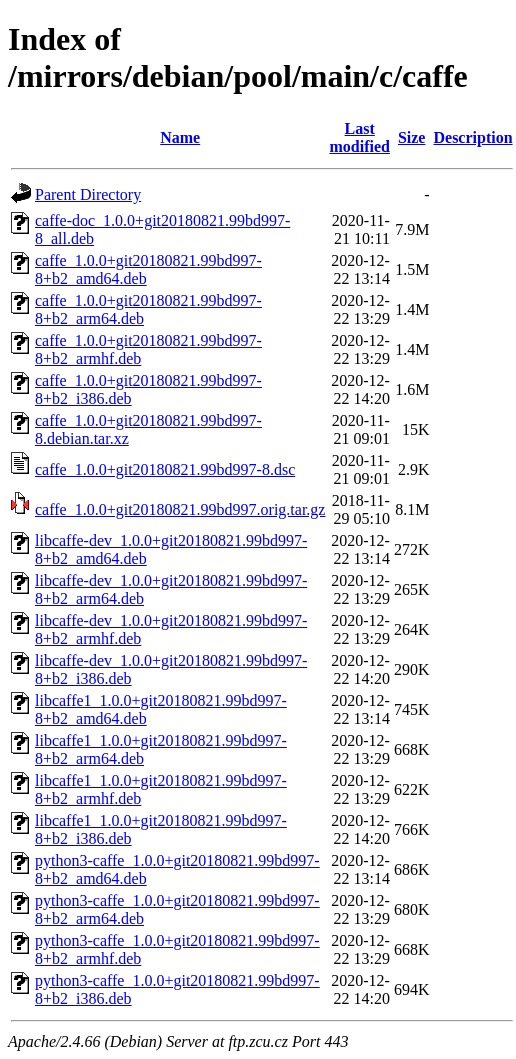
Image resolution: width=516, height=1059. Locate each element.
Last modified (359, 137)
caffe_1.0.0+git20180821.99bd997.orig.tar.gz (180, 509)
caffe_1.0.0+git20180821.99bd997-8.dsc (165, 469)
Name (180, 137)
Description (472, 137)
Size (412, 137)
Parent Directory (88, 194)
